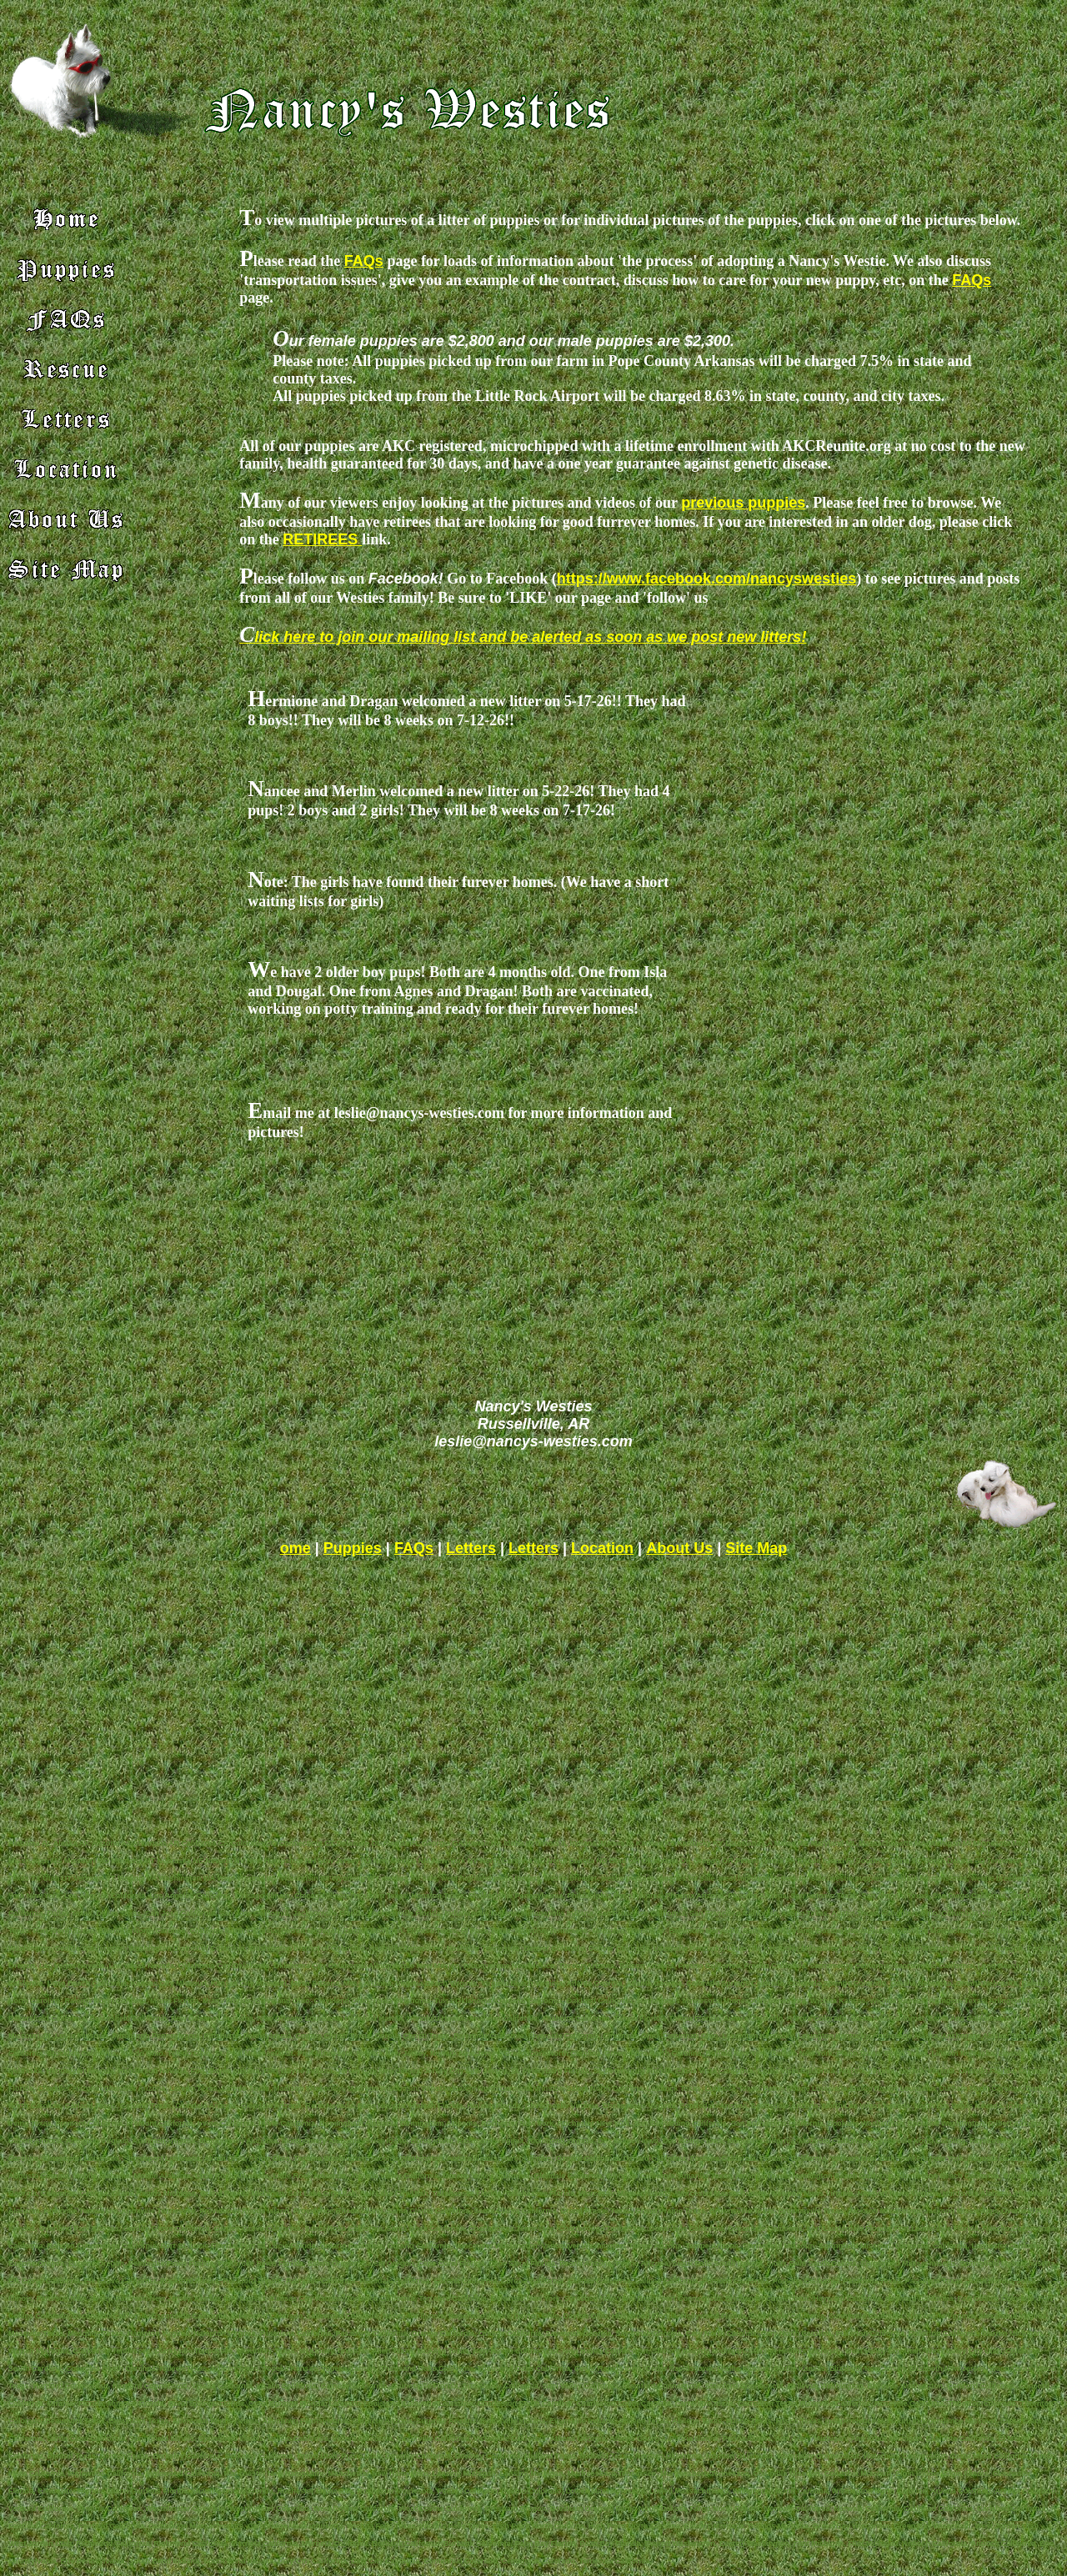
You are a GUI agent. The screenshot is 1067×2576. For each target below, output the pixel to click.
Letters (471, 1548)
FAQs (363, 261)
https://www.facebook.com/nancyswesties (706, 578)
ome (295, 1548)
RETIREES (322, 539)
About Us (679, 1548)
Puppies (352, 1548)
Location (602, 1548)
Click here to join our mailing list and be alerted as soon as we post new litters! (522, 637)
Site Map (756, 1548)
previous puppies (743, 502)
